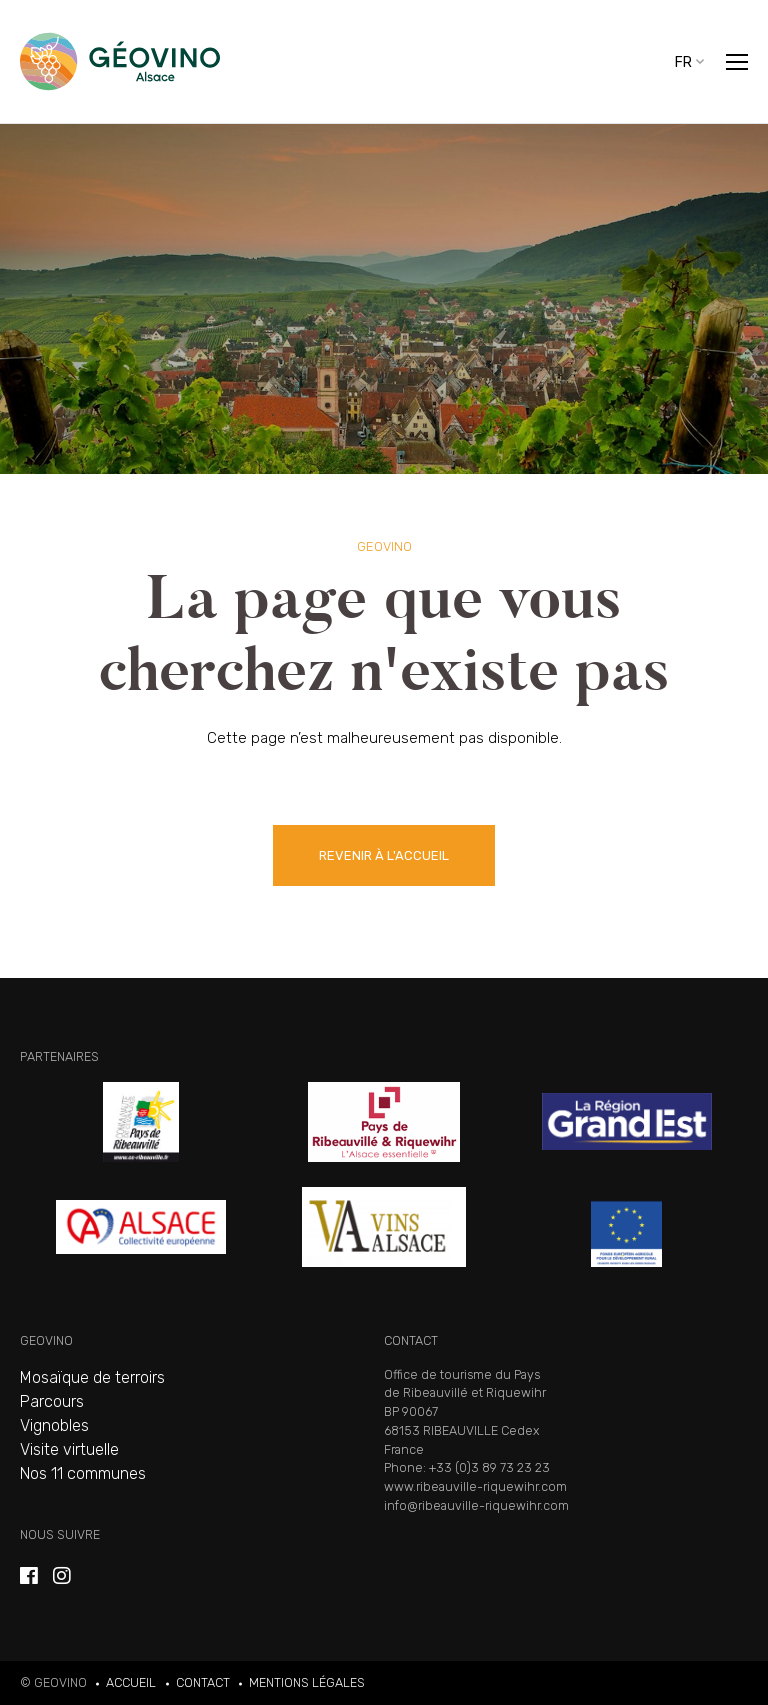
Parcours (52, 1401)
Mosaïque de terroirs (92, 1377)
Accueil (131, 1682)
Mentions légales (307, 1682)
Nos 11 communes (83, 1473)
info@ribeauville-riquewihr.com (476, 1505)
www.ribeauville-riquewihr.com (475, 1486)
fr (683, 61)
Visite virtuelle (69, 1449)
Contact (203, 1682)
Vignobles (54, 1425)
